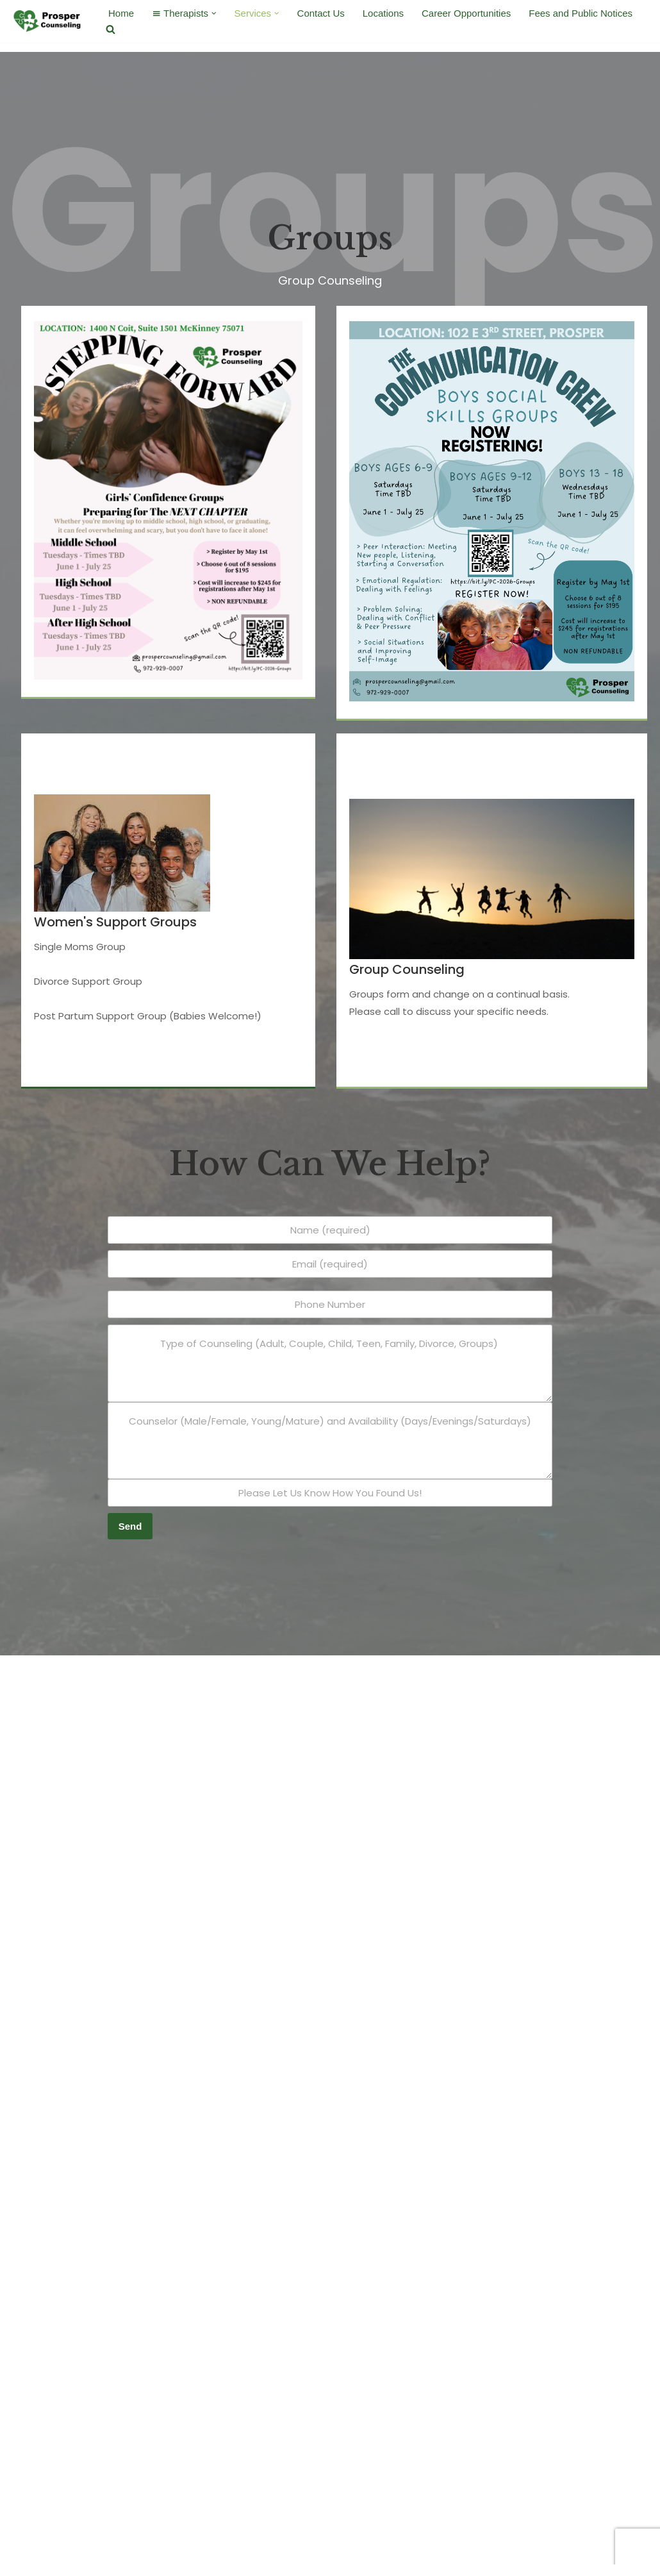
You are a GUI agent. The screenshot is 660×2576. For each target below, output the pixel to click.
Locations (383, 13)
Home (121, 13)
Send (130, 1526)
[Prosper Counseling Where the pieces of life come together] (48, 20)
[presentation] (190, 1561)
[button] (214, 13)
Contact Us (321, 13)
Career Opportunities (466, 13)
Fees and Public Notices (581, 13)
